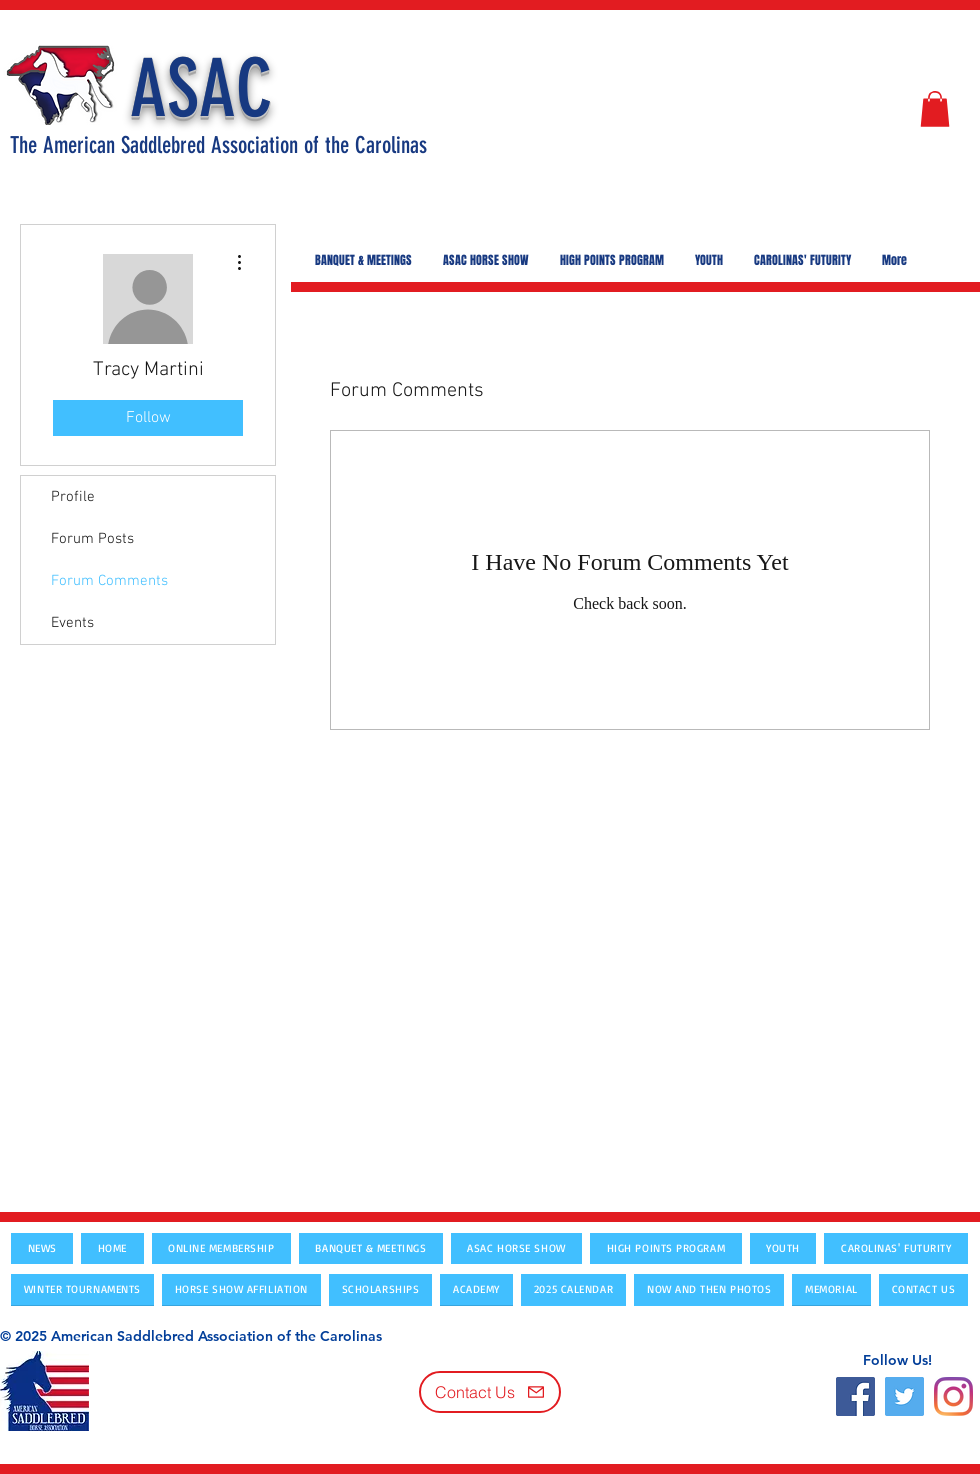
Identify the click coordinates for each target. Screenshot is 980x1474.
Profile (73, 497)
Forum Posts (92, 539)
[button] (935, 109)
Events (72, 623)
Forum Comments (109, 581)
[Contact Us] (490, 1392)
